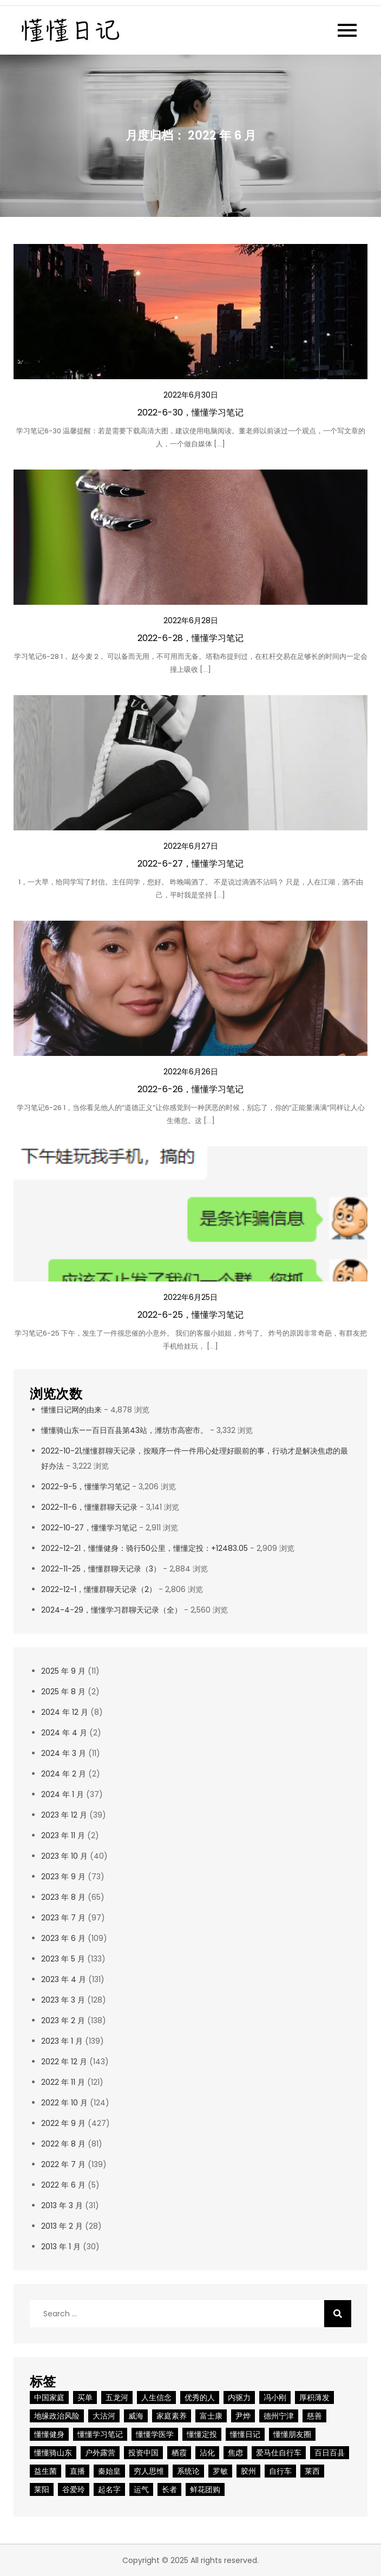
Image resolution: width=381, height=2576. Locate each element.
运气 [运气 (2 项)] (141, 2489)
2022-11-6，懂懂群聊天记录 (89, 1507)
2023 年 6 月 (63, 1938)
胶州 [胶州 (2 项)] (248, 2471)
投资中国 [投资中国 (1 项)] (143, 2452)
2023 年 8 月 (63, 1897)
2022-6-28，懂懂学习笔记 (190, 638)
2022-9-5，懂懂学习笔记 (85, 1486)
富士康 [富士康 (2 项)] (211, 2415)
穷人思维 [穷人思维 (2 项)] (149, 2471)
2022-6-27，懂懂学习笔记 (190, 863)
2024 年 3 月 (63, 1753)
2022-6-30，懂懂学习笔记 (190, 412)
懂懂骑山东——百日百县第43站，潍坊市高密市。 (124, 1430)
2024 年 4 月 (64, 1732)
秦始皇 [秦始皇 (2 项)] (109, 2471)
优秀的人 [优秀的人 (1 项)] (200, 2397)
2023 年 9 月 (63, 1876)
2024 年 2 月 (63, 1773)
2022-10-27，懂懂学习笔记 (89, 1527)
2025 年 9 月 (63, 1671)
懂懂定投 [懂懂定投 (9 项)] (202, 2434)
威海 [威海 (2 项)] (135, 2415)
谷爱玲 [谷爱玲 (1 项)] (73, 2489)
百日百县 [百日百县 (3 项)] (329, 2452)
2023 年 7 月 (63, 1917)
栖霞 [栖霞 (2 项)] (179, 2452)
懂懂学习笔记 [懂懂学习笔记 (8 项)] (100, 2434)
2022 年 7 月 (63, 2164)
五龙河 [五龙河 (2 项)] (117, 2397)
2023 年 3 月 (63, 1999)
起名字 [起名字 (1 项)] (109, 2489)
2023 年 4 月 (63, 1979)
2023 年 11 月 (63, 1835)
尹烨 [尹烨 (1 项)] (243, 2415)
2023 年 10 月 (64, 1856)
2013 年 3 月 (62, 2205)
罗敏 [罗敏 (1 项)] (220, 2471)
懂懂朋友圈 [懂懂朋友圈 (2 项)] (292, 2434)
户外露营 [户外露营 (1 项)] (100, 2452)
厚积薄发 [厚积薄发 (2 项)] (314, 2397)
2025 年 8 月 (63, 1691)
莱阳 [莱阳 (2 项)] (41, 2489)
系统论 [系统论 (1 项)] (188, 2471)
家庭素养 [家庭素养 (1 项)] (171, 2415)
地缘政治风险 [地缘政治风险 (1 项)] (57, 2415)
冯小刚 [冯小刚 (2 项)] (275, 2397)
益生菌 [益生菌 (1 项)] (45, 2471)
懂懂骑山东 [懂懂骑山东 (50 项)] (53, 2452)
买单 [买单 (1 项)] (85, 2397)
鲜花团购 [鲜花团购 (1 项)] (205, 2489)
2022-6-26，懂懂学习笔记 (190, 1089)
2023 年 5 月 (63, 1958)
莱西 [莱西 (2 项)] (312, 2471)
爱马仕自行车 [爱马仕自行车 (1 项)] (278, 2452)
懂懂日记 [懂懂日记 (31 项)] (245, 2434)
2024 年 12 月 (64, 1712)
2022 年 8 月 (63, 2143)
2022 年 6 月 (63, 2184)
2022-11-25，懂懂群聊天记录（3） (101, 1568)
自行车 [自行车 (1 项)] (280, 2471)
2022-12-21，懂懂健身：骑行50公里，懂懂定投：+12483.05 (144, 1548)
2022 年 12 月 (64, 2061)
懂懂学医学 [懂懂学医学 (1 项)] (155, 2434)
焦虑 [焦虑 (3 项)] (235, 2452)
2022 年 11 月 (63, 2082)
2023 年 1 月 (62, 2041)
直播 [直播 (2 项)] (77, 2471)
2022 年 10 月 (64, 2102)
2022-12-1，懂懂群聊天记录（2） (98, 1589)
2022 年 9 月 (63, 2123)
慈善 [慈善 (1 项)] (314, 2415)
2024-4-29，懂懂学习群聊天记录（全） (111, 1609)
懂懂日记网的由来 (71, 1409)
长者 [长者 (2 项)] (169, 2489)
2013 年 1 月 (61, 2246)
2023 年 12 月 (64, 1814)
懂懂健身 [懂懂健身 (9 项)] (49, 2434)
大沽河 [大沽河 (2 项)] (104, 2415)
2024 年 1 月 (62, 1794)
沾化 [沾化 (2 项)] (207, 2452)
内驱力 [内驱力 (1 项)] (239, 2397)
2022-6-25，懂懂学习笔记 (190, 1315)
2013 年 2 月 (62, 2226)
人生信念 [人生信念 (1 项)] (156, 2397)
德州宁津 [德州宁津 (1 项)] (279, 2415)
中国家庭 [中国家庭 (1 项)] (49, 2397)
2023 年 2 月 (63, 2020)
